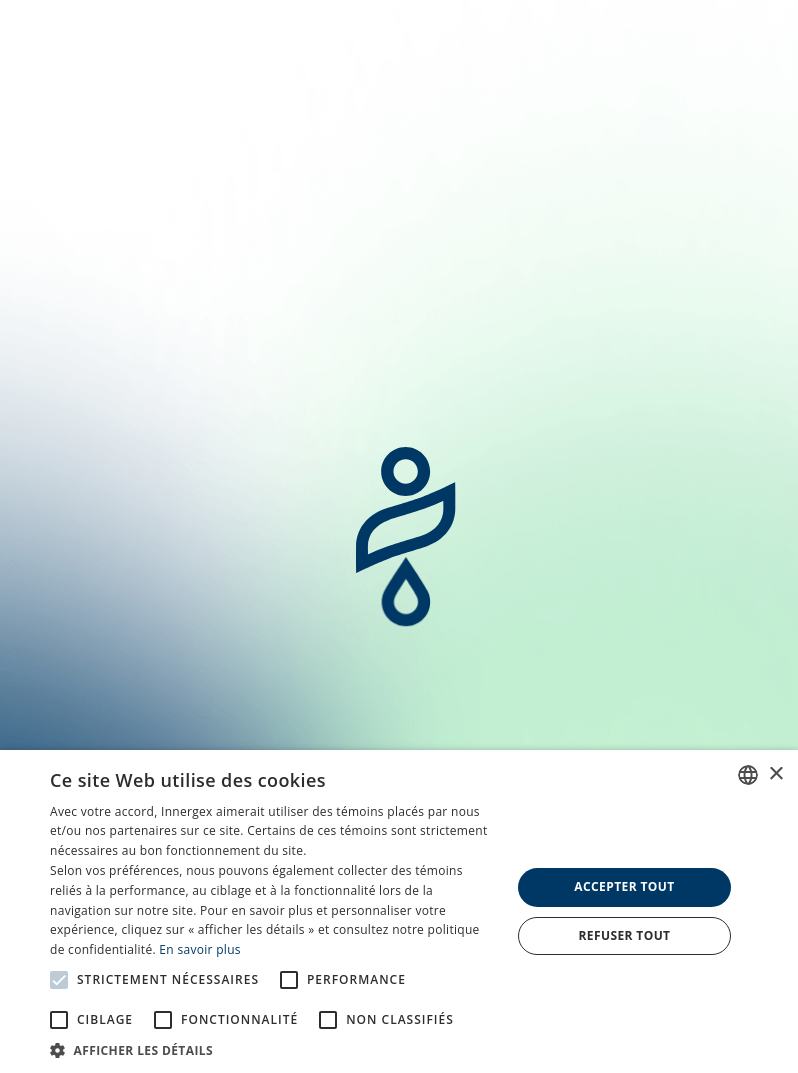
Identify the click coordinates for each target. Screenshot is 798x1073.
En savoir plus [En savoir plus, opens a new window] (199, 949)
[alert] (399, 911)
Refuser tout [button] (624, 935)
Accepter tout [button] (624, 886)
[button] (273, 1049)
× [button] (775, 774)
